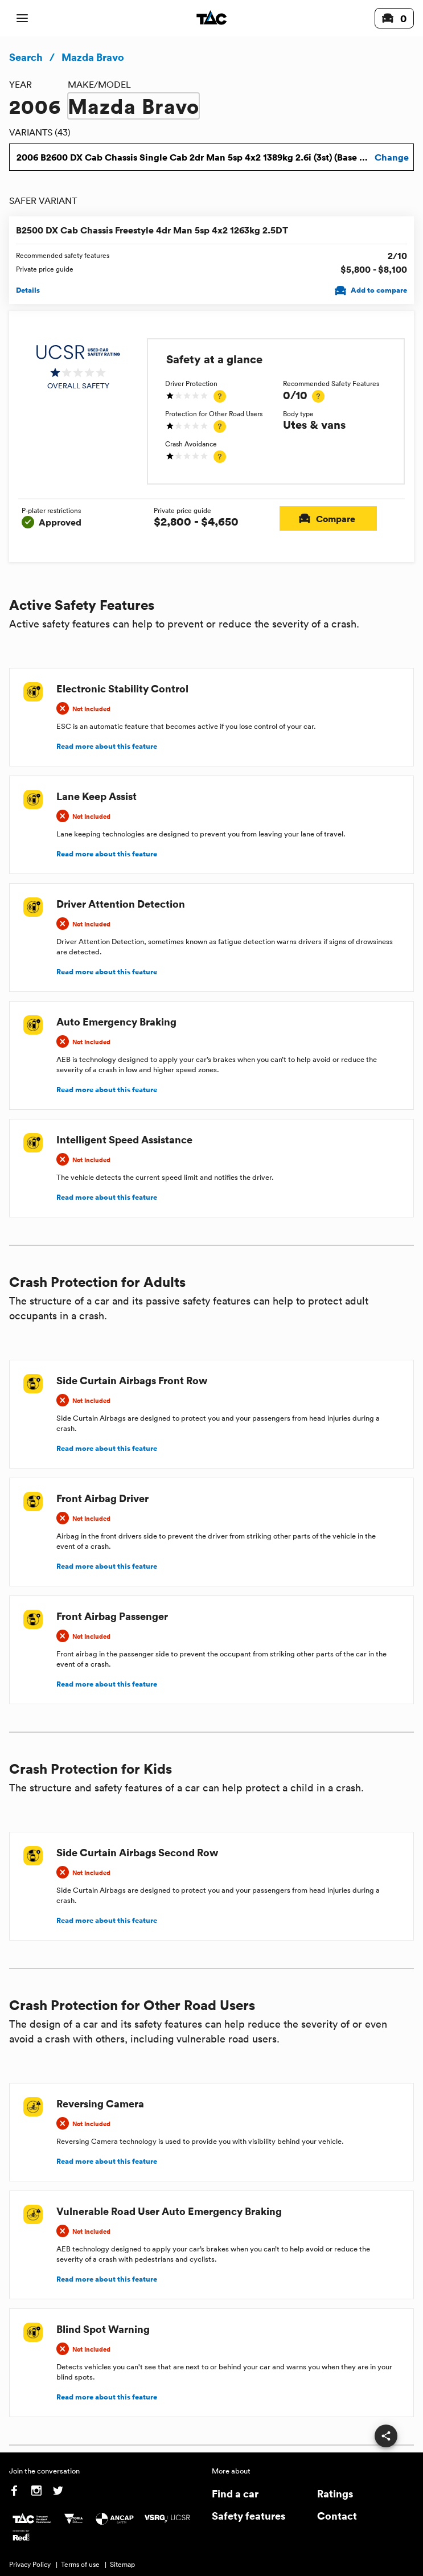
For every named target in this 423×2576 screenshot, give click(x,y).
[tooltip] (219, 396)
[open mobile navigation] (22, 18)
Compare (328, 518)
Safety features (248, 2515)
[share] (386, 2436)
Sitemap (122, 2564)
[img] (78, 367)
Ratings (335, 2493)
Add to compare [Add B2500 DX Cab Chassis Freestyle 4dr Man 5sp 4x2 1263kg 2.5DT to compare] (372, 290)
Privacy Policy (30, 2564)
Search (26, 57)
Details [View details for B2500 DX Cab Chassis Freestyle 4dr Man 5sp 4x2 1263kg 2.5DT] (28, 290)
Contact (337, 2515)
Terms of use (80, 2564)
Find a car (235, 2493)
